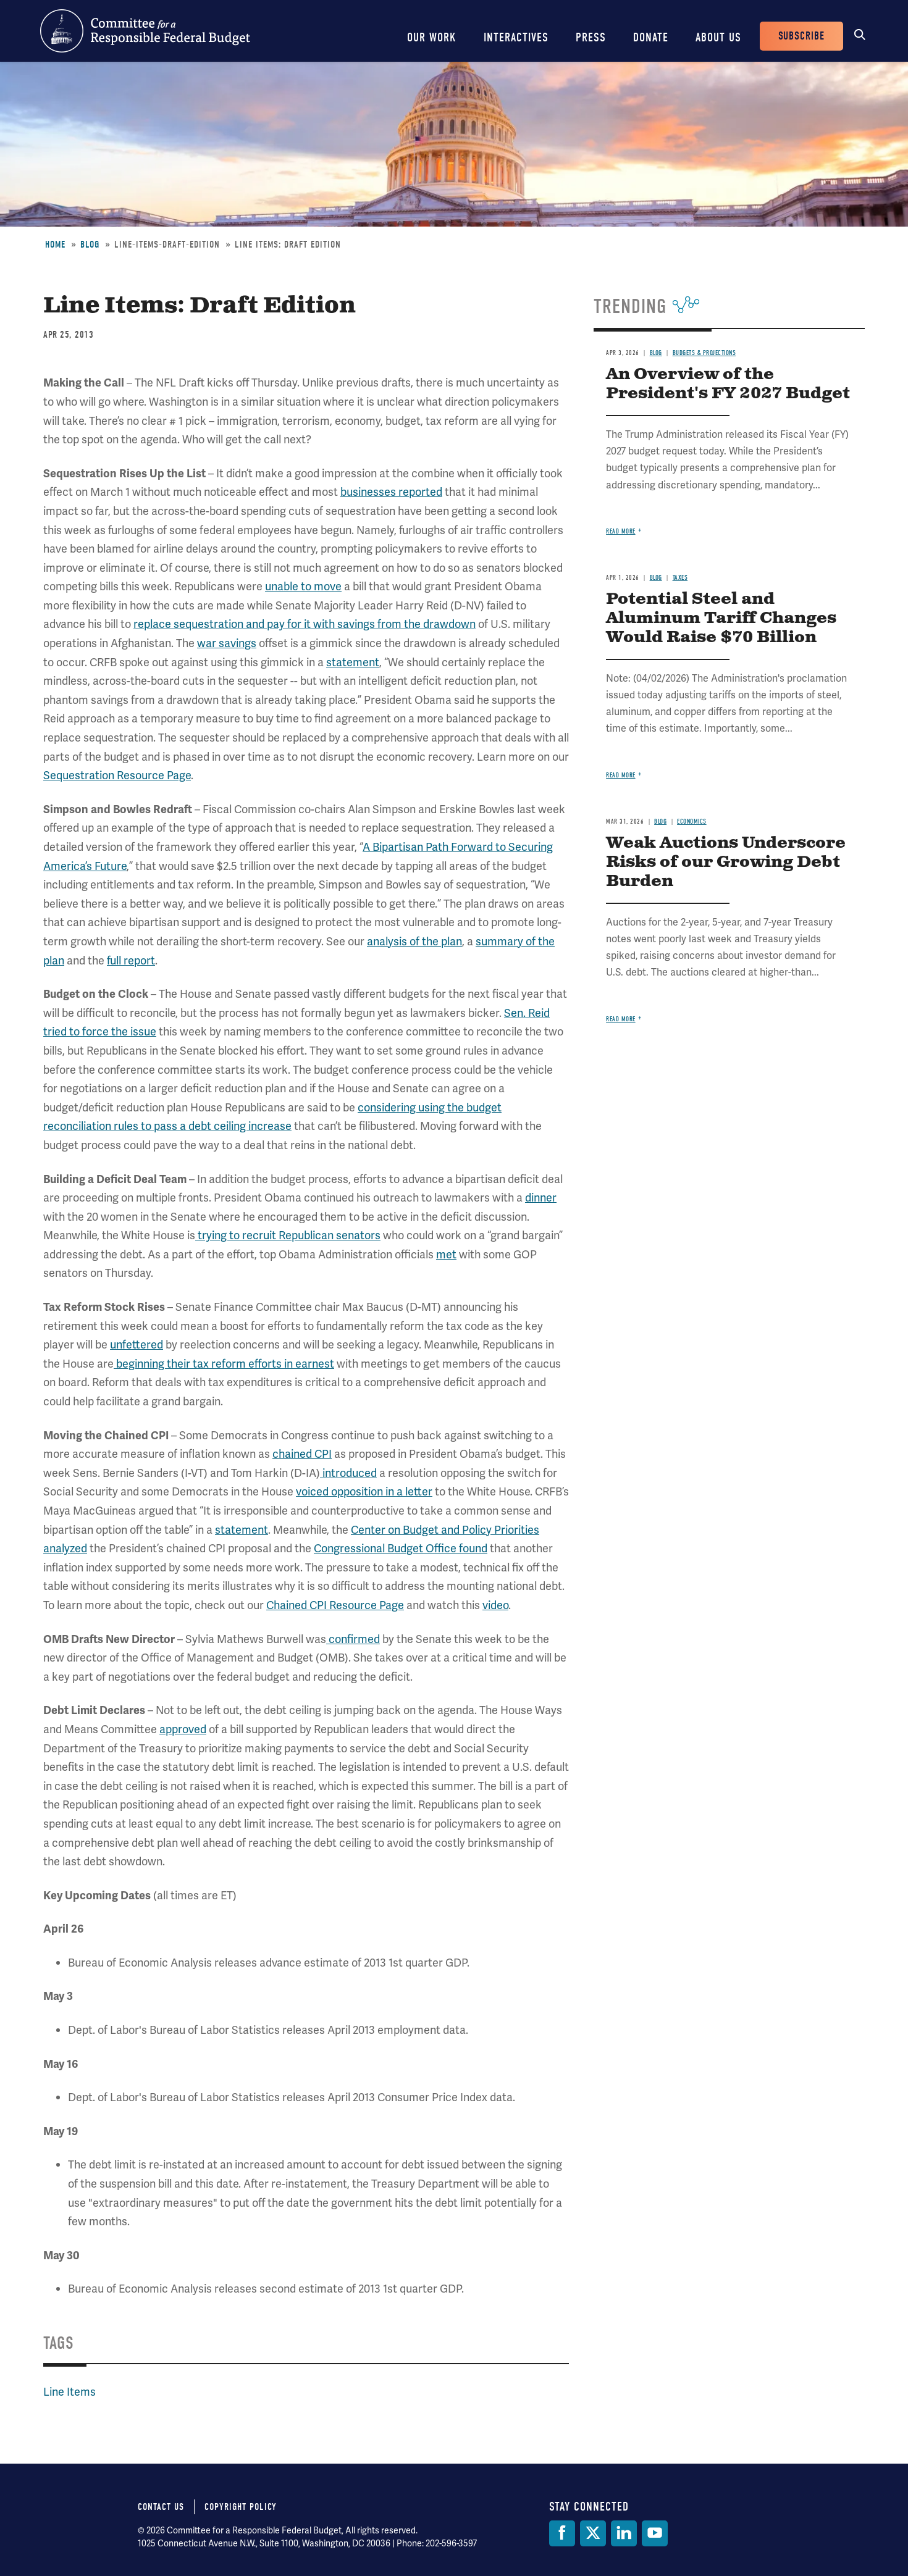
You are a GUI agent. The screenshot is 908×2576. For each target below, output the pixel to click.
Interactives (516, 37)
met (446, 1254)
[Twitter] (593, 2533)
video (495, 1605)
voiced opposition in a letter (364, 1491)
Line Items (69, 2392)
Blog (89, 244)
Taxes (680, 578)
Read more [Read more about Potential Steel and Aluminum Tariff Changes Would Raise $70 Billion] (621, 775)
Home (55, 244)
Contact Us (161, 2506)
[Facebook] (562, 2533)
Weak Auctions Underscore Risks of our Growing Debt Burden (726, 862)
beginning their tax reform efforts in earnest (224, 1364)
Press (591, 37)
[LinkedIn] (624, 2533)
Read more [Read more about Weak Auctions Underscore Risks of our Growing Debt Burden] (621, 1019)
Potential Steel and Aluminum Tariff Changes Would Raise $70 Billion (721, 618)
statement (352, 662)
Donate (650, 37)
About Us (718, 37)
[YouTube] (655, 2533)
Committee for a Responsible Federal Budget (145, 30)
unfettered (136, 1344)
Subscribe (801, 36)
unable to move (303, 586)
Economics (692, 822)
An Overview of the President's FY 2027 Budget (728, 384)
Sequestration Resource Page (117, 775)
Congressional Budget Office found (400, 1548)
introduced (348, 1473)
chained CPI (302, 1454)
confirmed (353, 1639)
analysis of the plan (414, 941)
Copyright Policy (240, 2506)
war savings (226, 643)
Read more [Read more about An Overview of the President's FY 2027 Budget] (621, 531)
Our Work (431, 37)
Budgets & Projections (704, 353)
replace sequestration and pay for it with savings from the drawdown (304, 624)
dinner (541, 1197)
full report (131, 960)
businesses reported (391, 492)
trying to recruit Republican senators (287, 1235)
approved (182, 1729)
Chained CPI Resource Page (335, 1605)
